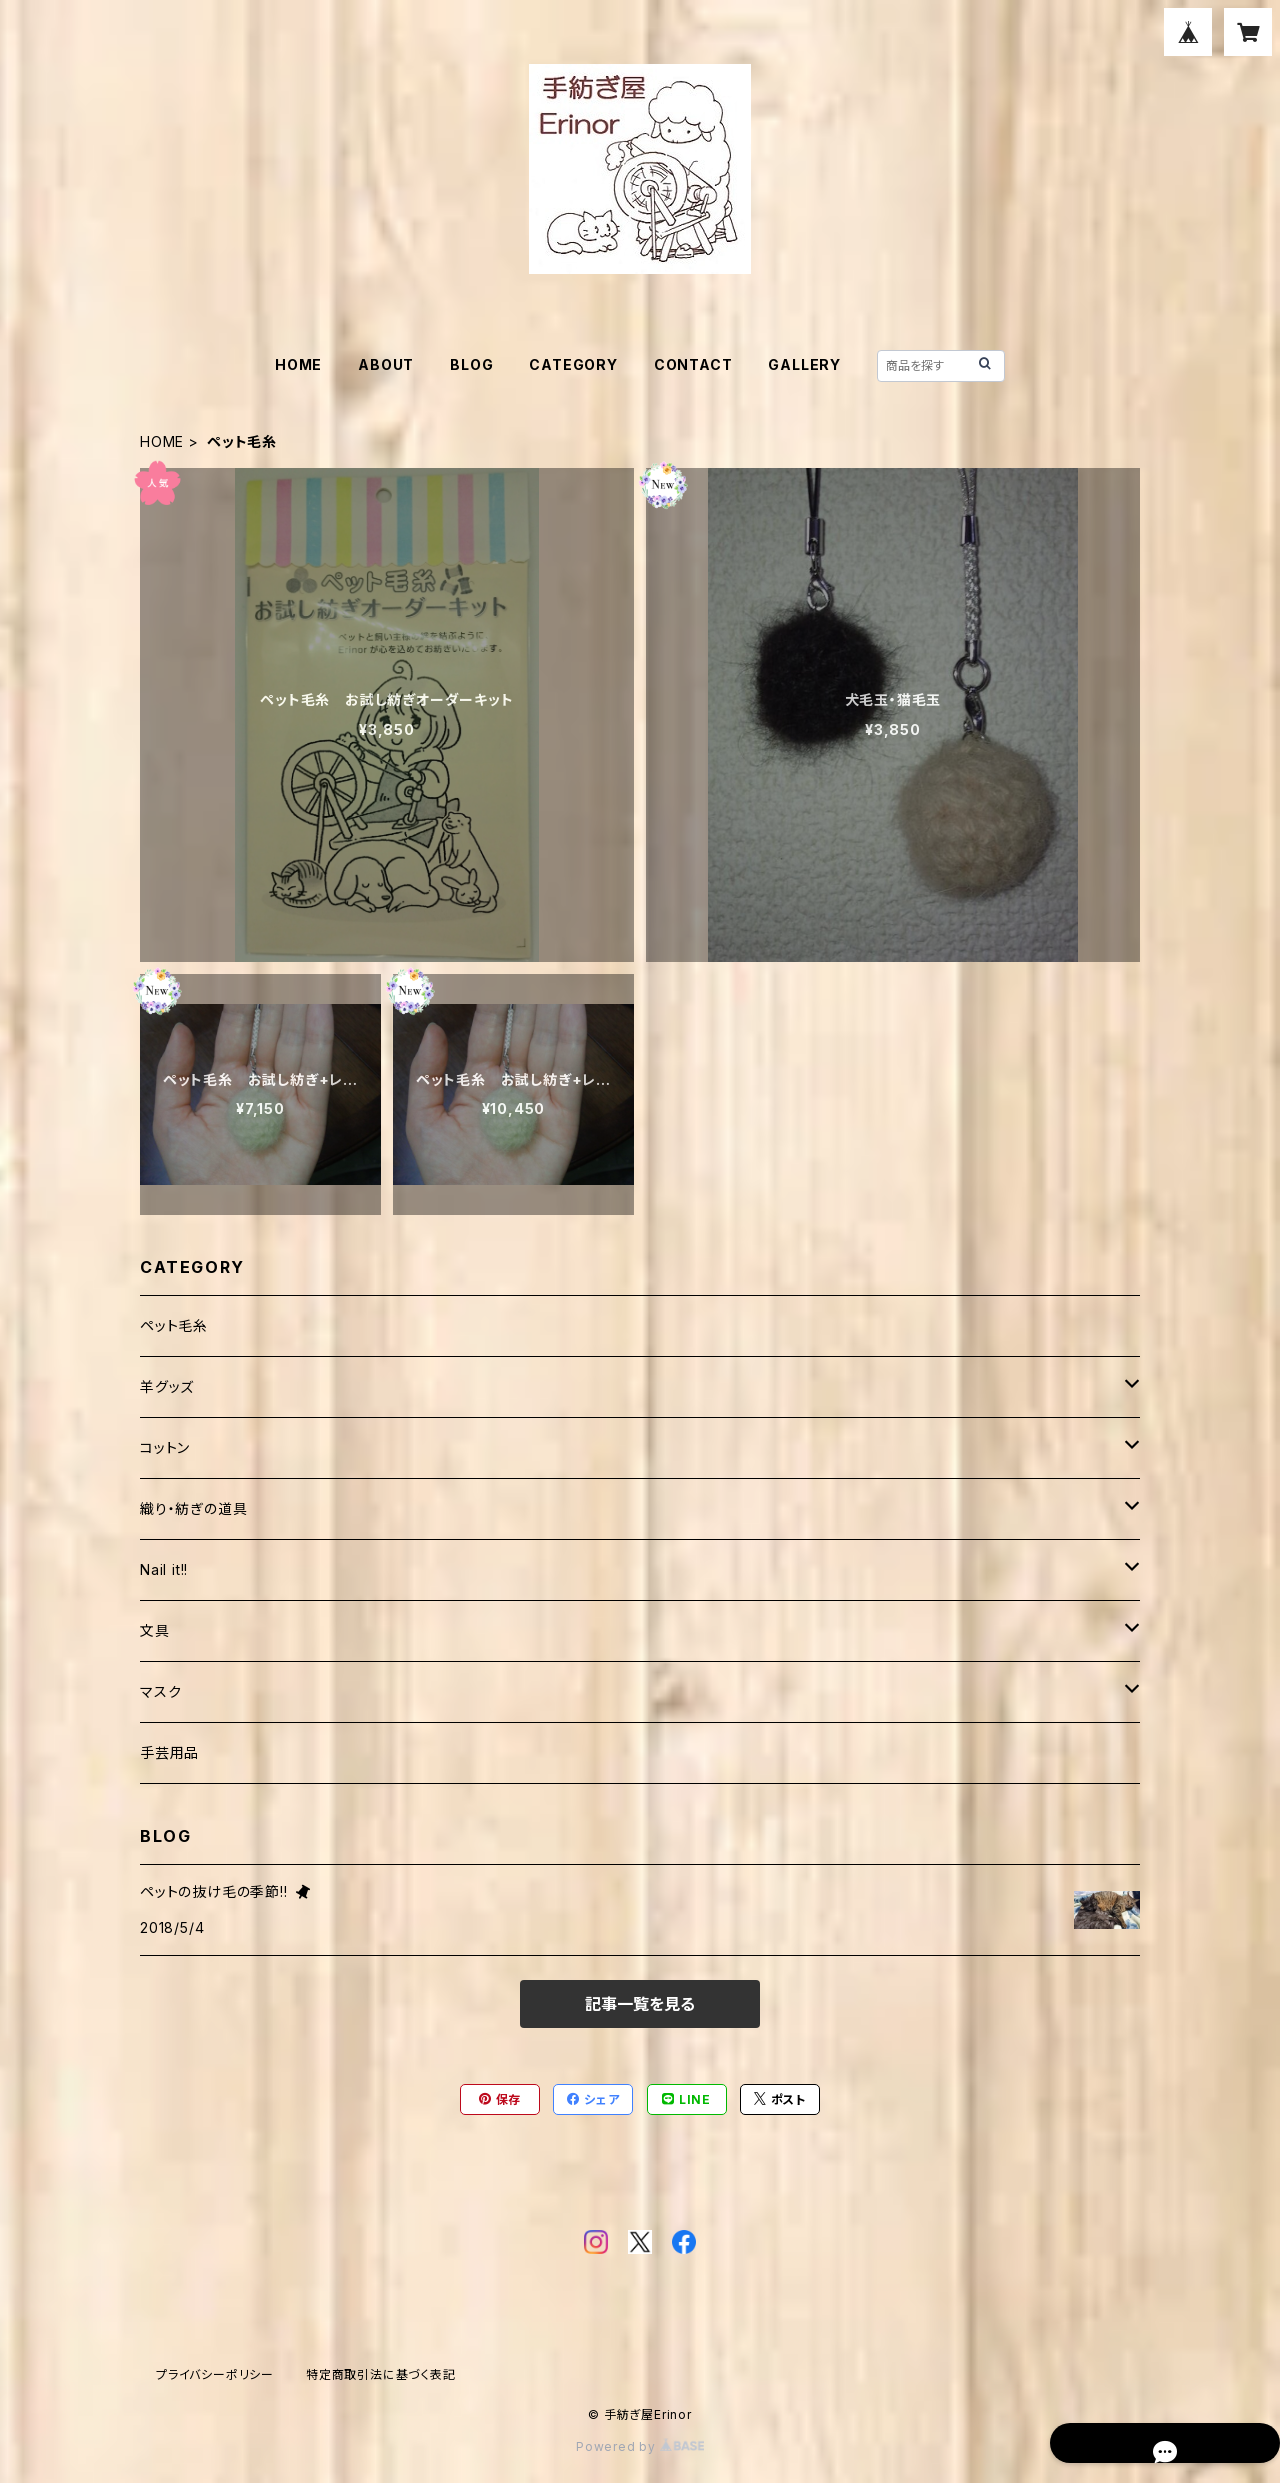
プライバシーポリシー (215, 2374)
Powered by (640, 2446)
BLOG (471, 364)
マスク (160, 1691)
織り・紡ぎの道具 (193, 1508)
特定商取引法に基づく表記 (381, 2374)
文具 (155, 1630)
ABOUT (386, 364)
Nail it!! (164, 1569)
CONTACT (693, 364)
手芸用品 (169, 1752)
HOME (298, 364)
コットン (165, 1447)
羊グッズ (167, 1386)
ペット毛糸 (174, 1325)
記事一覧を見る (640, 2004)
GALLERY (804, 364)
